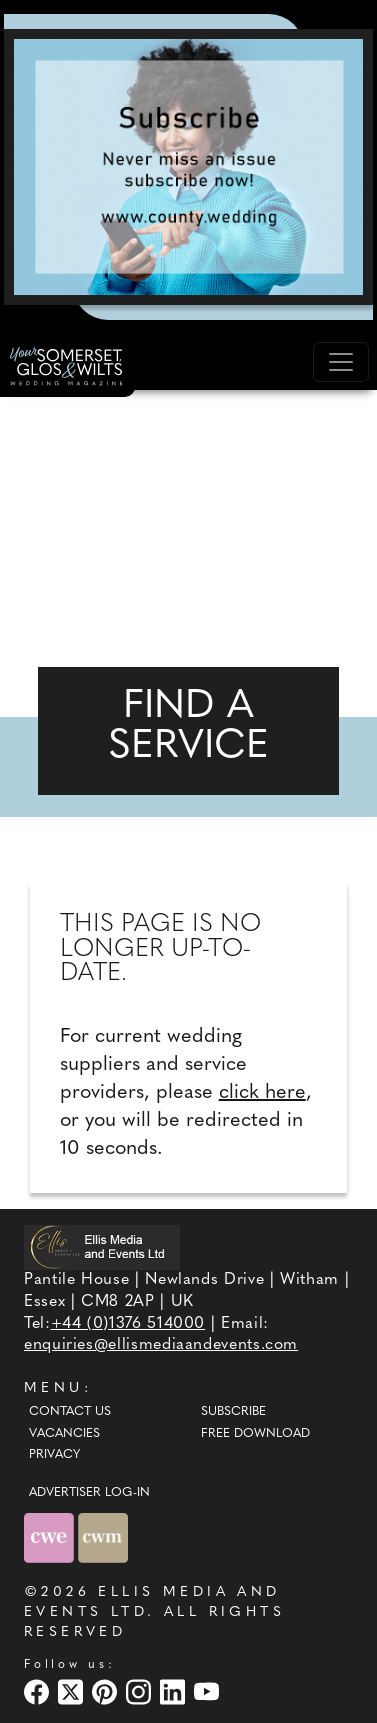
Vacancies (64, 1434)
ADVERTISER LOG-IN (89, 1493)
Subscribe (233, 1412)
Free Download (255, 1434)
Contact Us (70, 1412)
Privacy (54, 1455)
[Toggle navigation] (341, 362)
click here (262, 1093)
